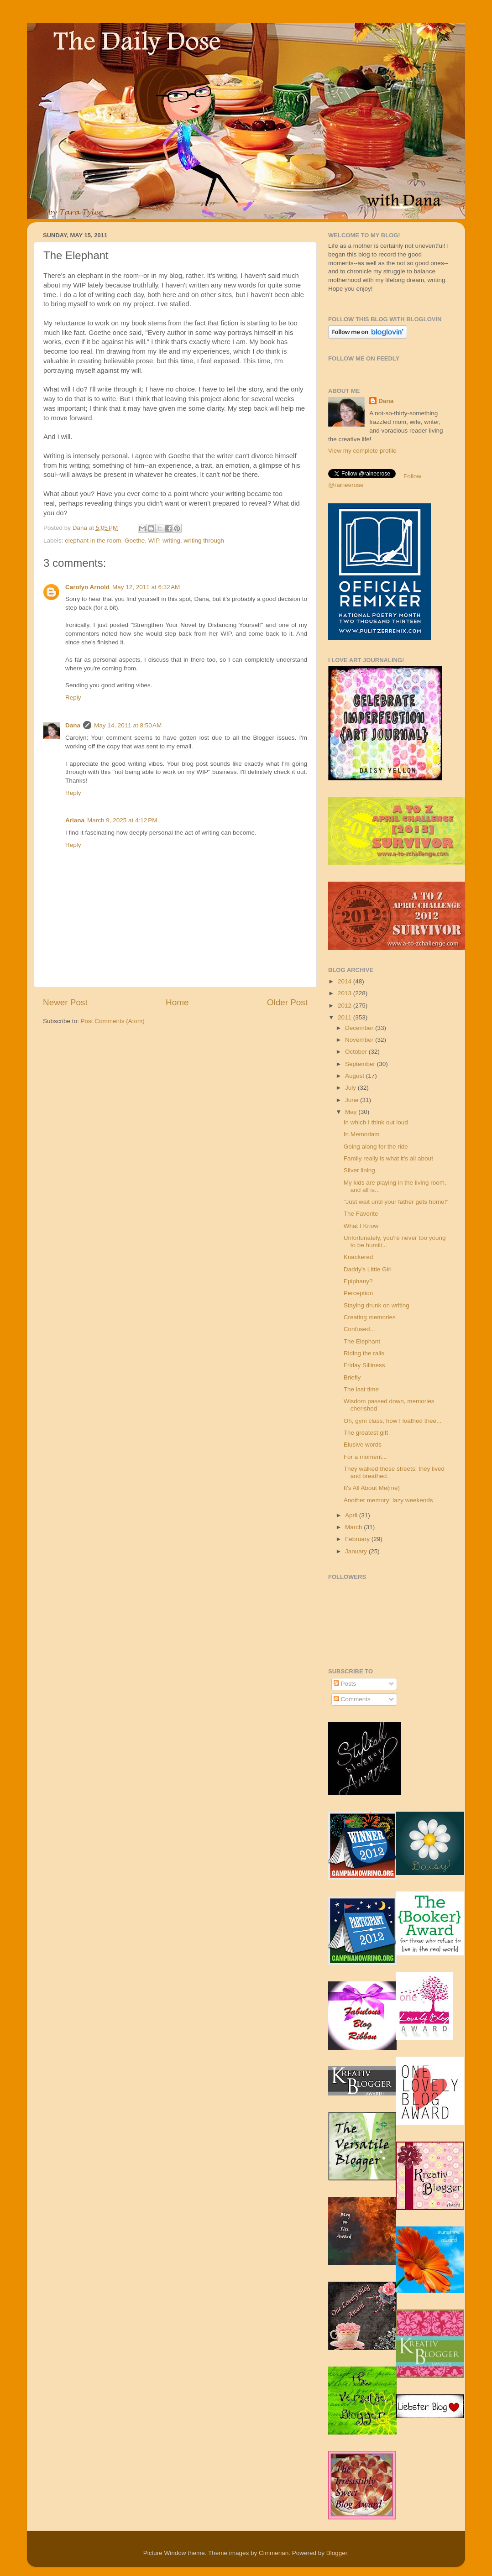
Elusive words (363, 1444)
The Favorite (361, 1213)
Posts (345, 1683)
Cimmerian (273, 2553)
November (360, 1039)
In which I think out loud (376, 1122)
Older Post (287, 1002)
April (352, 1515)
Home (177, 1002)
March (354, 1527)
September (361, 1064)
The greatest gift (366, 1432)
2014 (345, 981)
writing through (204, 540)
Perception (358, 1293)
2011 (345, 1017)
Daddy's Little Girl (368, 1269)
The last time (361, 1389)
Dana (81, 527)
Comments (352, 1699)
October (357, 1051)
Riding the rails (364, 1353)
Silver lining (359, 1170)
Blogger (336, 2553)
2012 (345, 1005)
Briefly (352, 1377)
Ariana (74, 820)
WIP (153, 540)
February (358, 1539)
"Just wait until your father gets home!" (396, 1201)
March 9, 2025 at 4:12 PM (122, 820)
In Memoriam (362, 1134)
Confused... (359, 1329)
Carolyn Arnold (87, 587)
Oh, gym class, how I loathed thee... (393, 1420)
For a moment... (365, 1456)
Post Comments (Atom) (113, 1021)
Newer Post (65, 1002)
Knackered (358, 1257)
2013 (345, 993)
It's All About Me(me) (372, 1487)
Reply (73, 697)
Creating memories (370, 1317)
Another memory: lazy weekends (388, 1500)
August (355, 1075)
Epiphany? (358, 1281)
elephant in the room (93, 540)
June (352, 1100)
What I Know (361, 1226)
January (357, 1551)
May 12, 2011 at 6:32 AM (146, 587)
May (351, 1111)
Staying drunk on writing (376, 1305)
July (351, 1087)
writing (171, 540)
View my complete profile (362, 450)
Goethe (135, 540)
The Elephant (362, 1341)
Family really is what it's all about (388, 1158)
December (360, 1027)
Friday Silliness (364, 1365)
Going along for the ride (376, 1146)
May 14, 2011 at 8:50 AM (128, 725)
